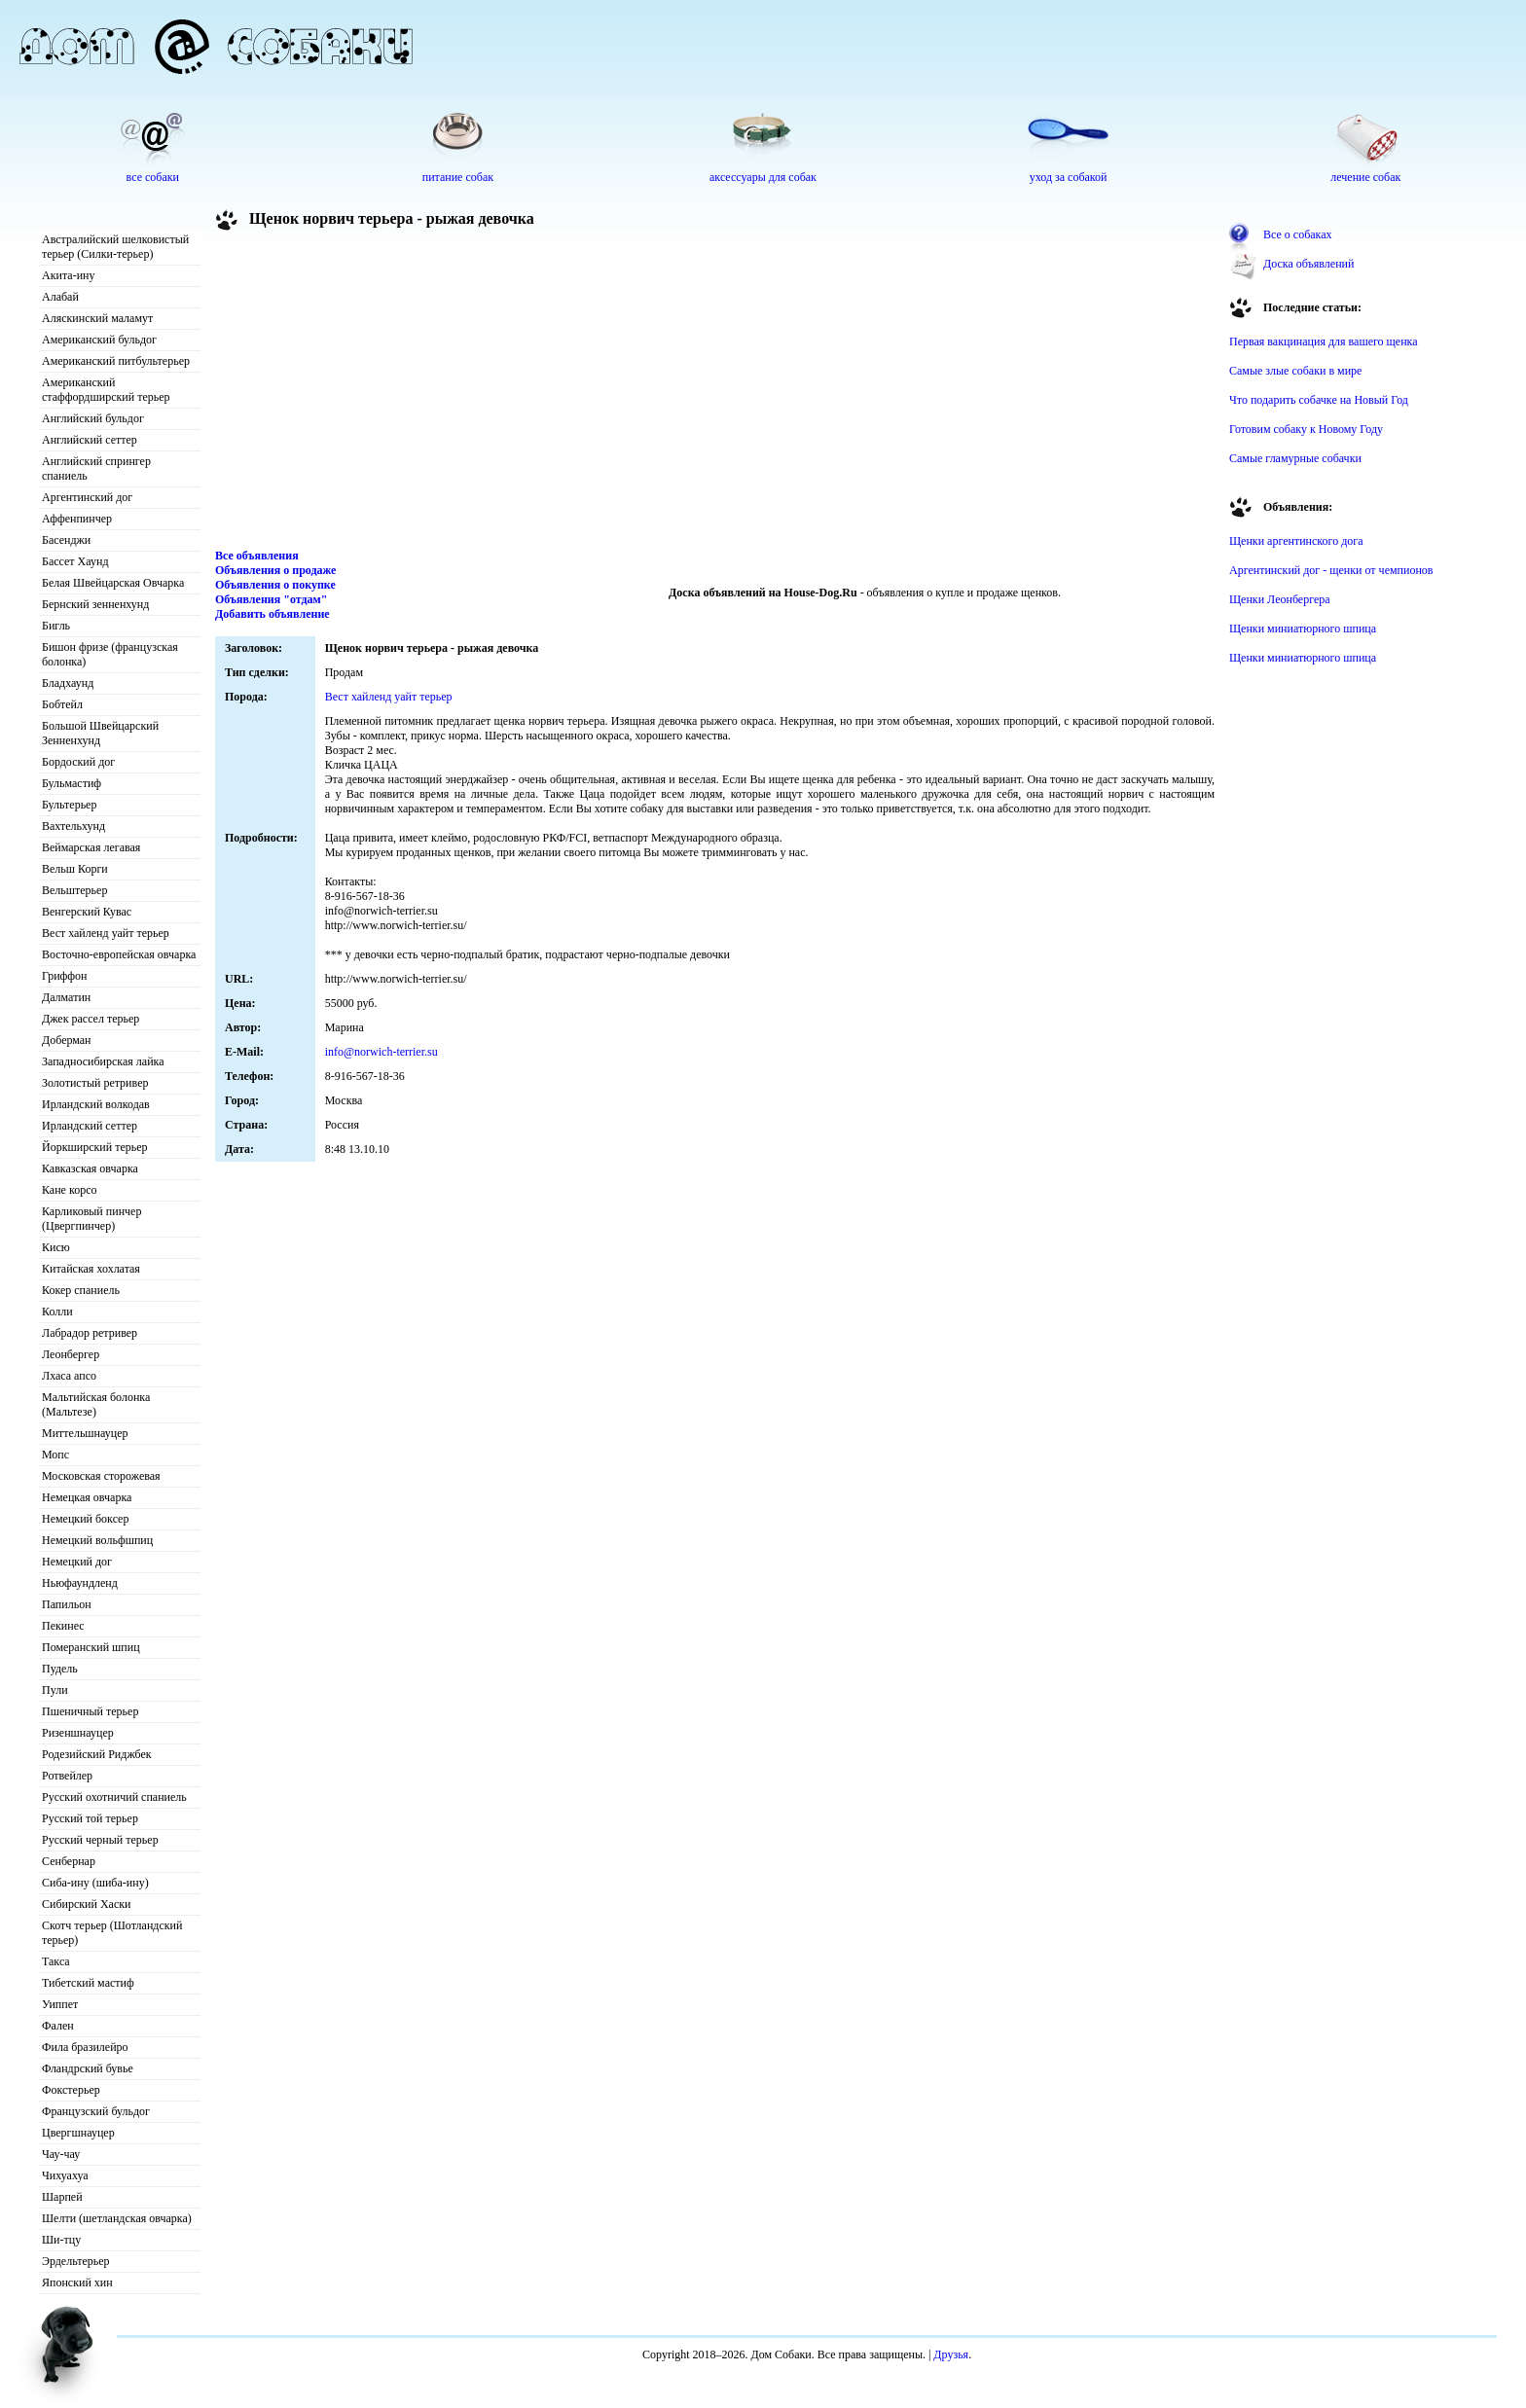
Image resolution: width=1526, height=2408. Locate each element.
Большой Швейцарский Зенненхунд (100, 733)
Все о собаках (1297, 234)
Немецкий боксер (85, 1519)
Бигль (56, 625)
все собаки (153, 177)
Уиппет (60, 2004)
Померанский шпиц (91, 1647)
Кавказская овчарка (90, 1168)
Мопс (55, 1454)
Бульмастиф (71, 783)
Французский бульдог (96, 2111)
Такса (56, 1961)
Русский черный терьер (100, 1840)
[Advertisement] (715, 393)
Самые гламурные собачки (1295, 458)
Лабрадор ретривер (89, 1333)
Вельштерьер (74, 890)
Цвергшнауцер (78, 2132)
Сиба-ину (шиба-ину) (95, 1882)
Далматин (66, 997)
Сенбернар (68, 1861)
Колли (57, 1311)
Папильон (66, 1604)
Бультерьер (69, 804)
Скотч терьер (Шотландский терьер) (112, 1933)
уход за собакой (1069, 177)
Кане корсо (69, 1190)
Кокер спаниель (81, 1290)
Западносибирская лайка (103, 1061)
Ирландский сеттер (89, 1125)
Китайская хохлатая (91, 1269)
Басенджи (66, 540)
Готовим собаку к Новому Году (1306, 429)
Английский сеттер (89, 440)
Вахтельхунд (73, 826)
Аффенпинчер (77, 518)
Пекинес (63, 1626)
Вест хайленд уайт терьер (105, 933)
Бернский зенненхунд (95, 604)
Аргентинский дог (87, 497)
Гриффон (65, 976)
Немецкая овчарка (86, 1497)
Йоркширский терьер (95, 1147)
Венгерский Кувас (86, 911)
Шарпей (62, 2197)
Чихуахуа (65, 2175)
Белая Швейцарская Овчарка (113, 583)
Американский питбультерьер (116, 361)
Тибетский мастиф (88, 1983)
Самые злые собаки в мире (1295, 370)
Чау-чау (61, 2154)
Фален (58, 2025)
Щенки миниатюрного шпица (1302, 628)
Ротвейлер (67, 1775)
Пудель (60, 1668)
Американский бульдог (99, 339)
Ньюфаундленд (80, 1583)
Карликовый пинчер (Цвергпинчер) (91, 1218)
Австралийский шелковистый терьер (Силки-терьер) (115, 247)
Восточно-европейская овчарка (119, 954)
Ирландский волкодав (96, 1104)
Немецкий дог (77, 1561)
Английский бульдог (93, 418)
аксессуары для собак (763, 177)
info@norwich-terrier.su (381, 1052)
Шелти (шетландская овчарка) (117, 2218)
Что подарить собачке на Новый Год (1318, 400)
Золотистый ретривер (95, 1083)
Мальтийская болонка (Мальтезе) (96, 1404)
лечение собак (1365, 177)
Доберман (66, 1040)
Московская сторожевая (101, 1476)
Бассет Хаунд (75, 561)
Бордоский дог (78, 762)
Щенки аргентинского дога (1296, 541)
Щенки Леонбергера (1279, 599)
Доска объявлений (1308, 263)
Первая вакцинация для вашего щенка (1323, 341)
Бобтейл (62, 704)
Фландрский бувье (87, 2068)
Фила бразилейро (85, 2047)
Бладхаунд (67, 683)
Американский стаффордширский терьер (106, 390)
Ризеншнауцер (78, 1733)
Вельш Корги (75, 869)
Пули (55, 1690)
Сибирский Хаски (86, 1904)
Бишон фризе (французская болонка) (110, 654)
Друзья (950, 2354)
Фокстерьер (71, 2090)
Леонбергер (70, 1354)
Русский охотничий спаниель (114, 1797)
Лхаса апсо (69, 1376)
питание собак (457, 177)
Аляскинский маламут (97, 318)
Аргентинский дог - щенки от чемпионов (1331, 570)
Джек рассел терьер (90, 1018)
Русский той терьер (90, 1818)
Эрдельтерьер (76, 2261)
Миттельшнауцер (85, 1433)
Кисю (56, 1247)
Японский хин (77, 2282)
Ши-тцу (61, 2239)
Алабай (60, 297)
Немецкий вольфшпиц (97, 1540)
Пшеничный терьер (90, 1711)
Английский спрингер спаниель (96, 468)
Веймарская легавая (91, 847)
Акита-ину (68, 275)
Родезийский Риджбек (97, 1754)
